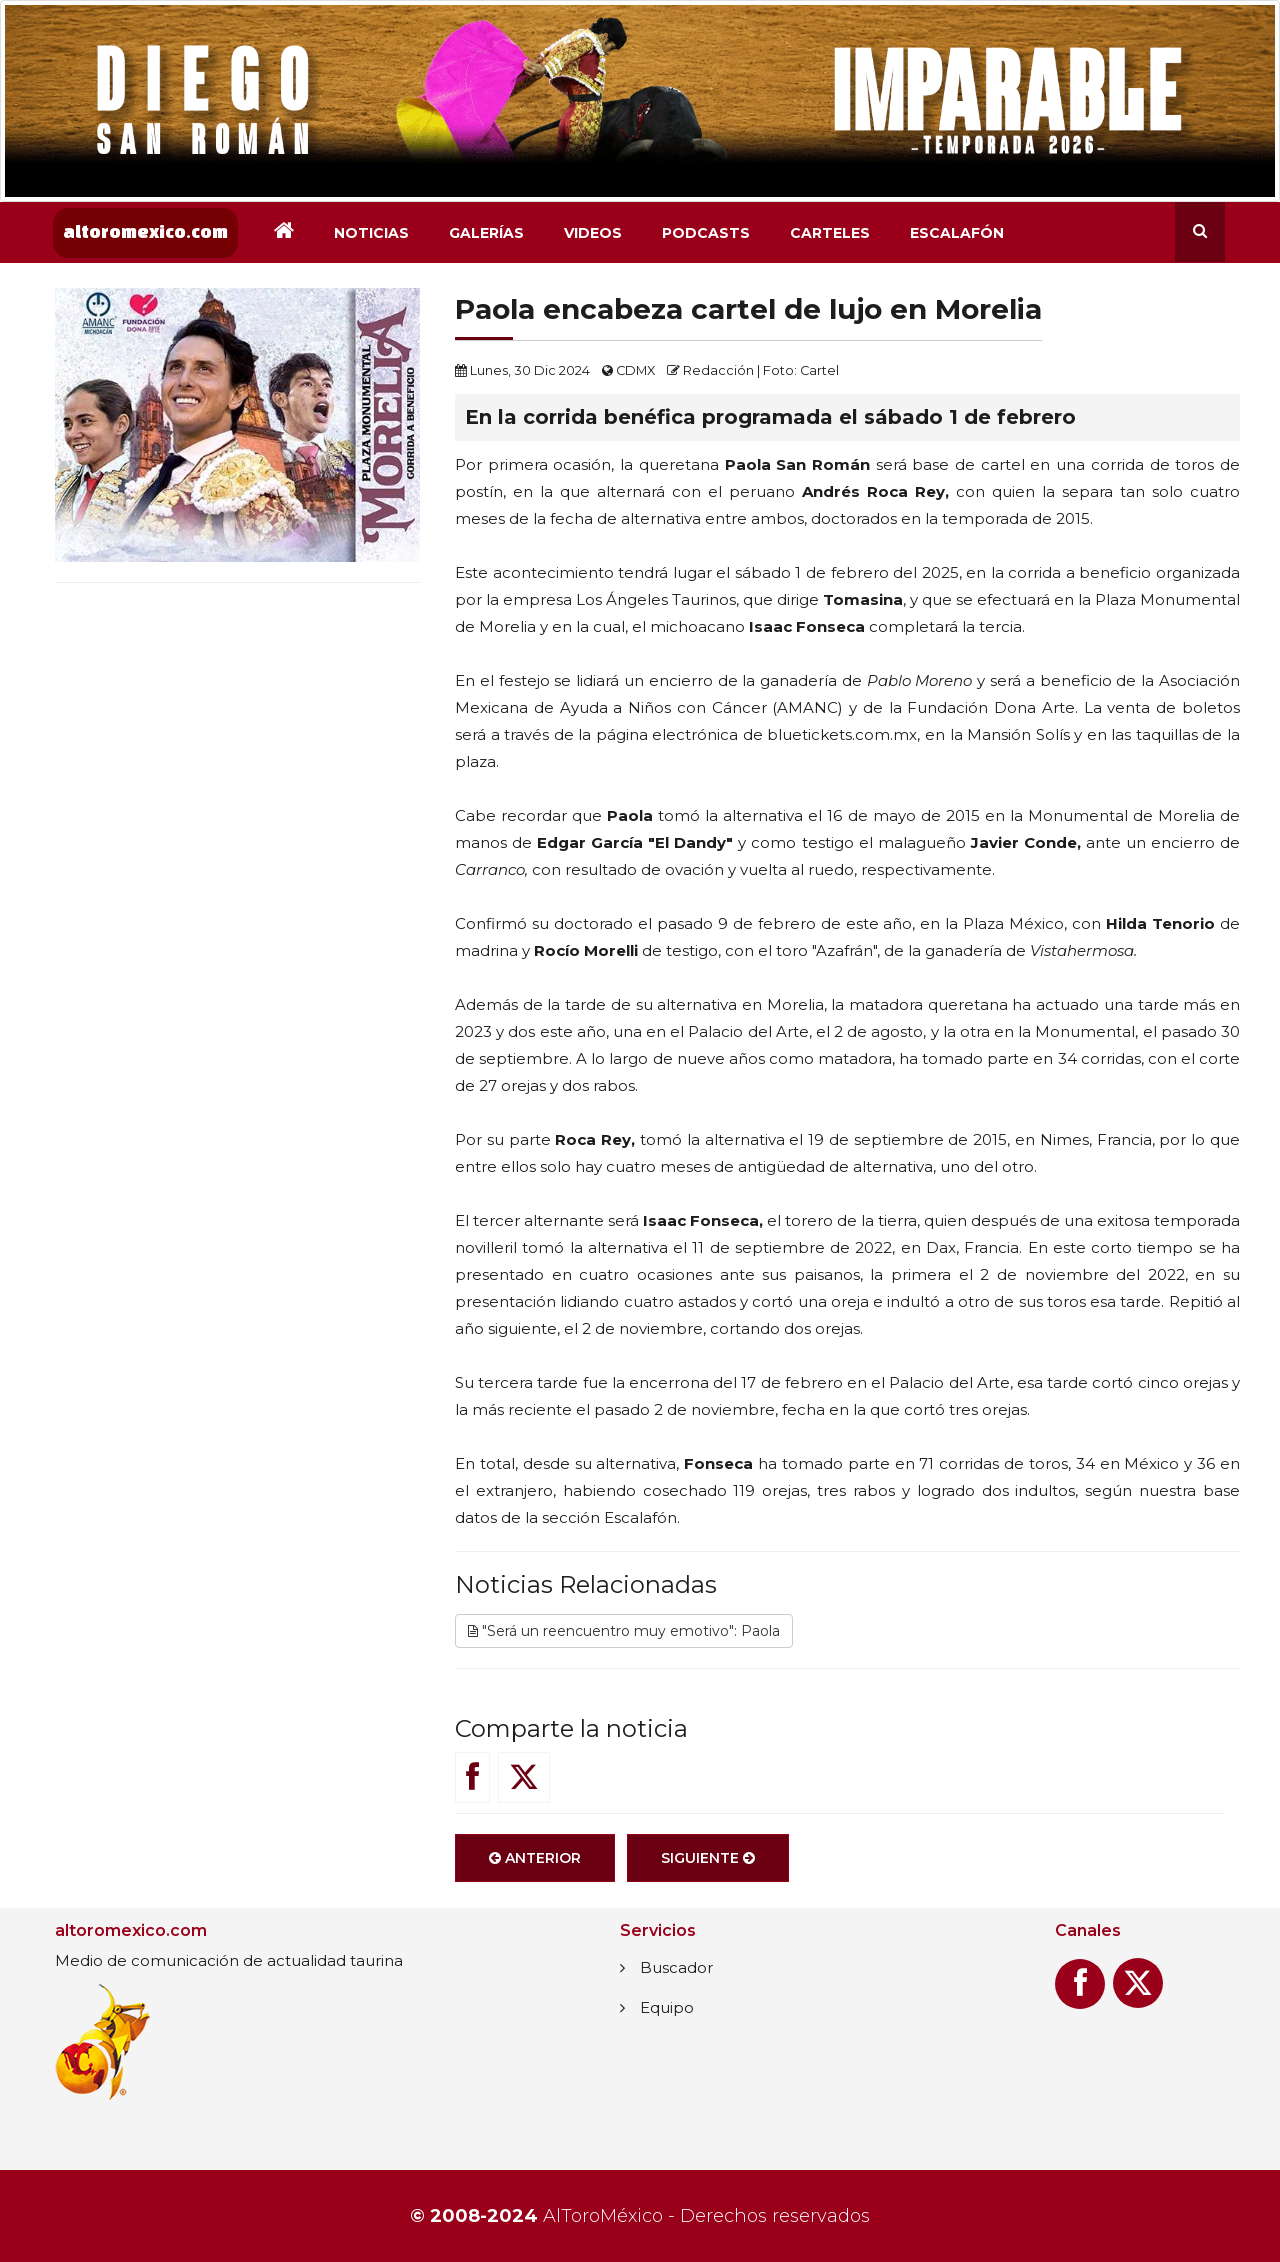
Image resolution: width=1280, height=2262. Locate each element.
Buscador (676, 1967)
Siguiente (708, 1865)
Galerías (486, 233)
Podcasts (706, 233)
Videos (593, 233)
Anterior (535, 1865)
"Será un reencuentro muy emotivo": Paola (624, 1637)
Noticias (371, 233)
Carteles (830, 233)
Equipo (667, 2007)
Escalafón (957, 233)
